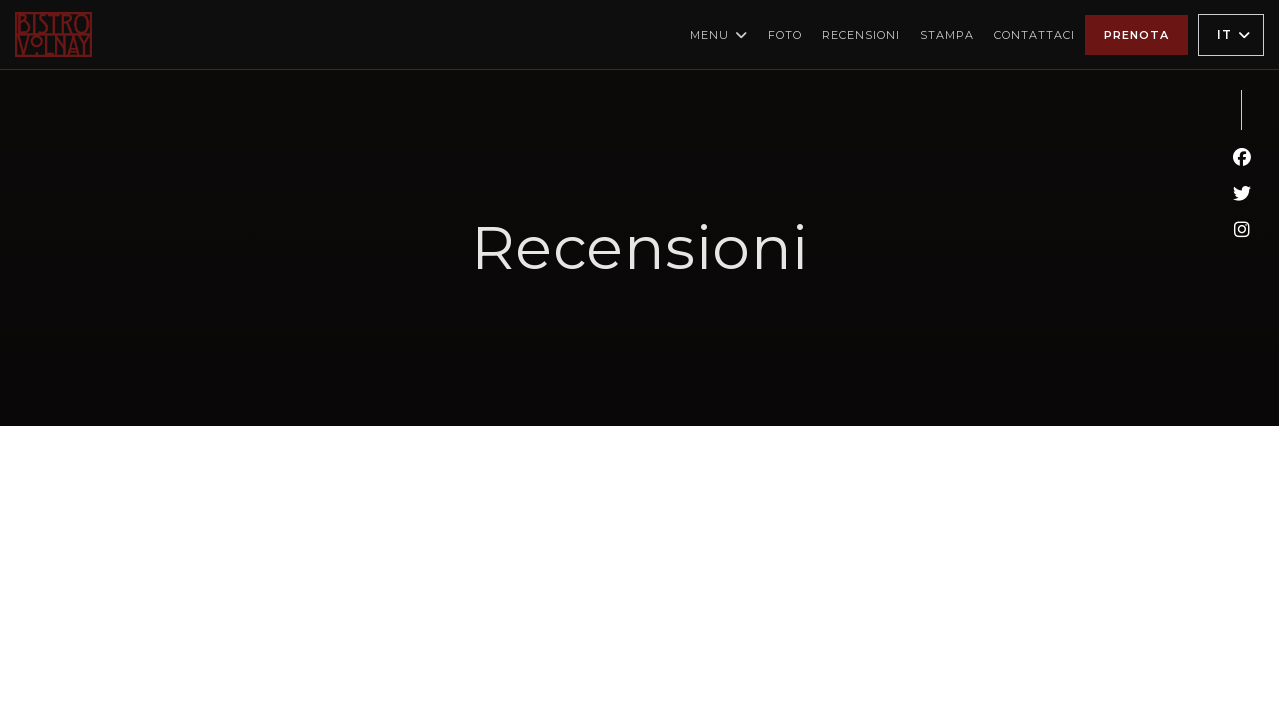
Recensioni (861, 35)
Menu (719, 35)
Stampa (947, 35)
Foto (785, 35)
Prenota (1136, 35)
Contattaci (1034, 35)
